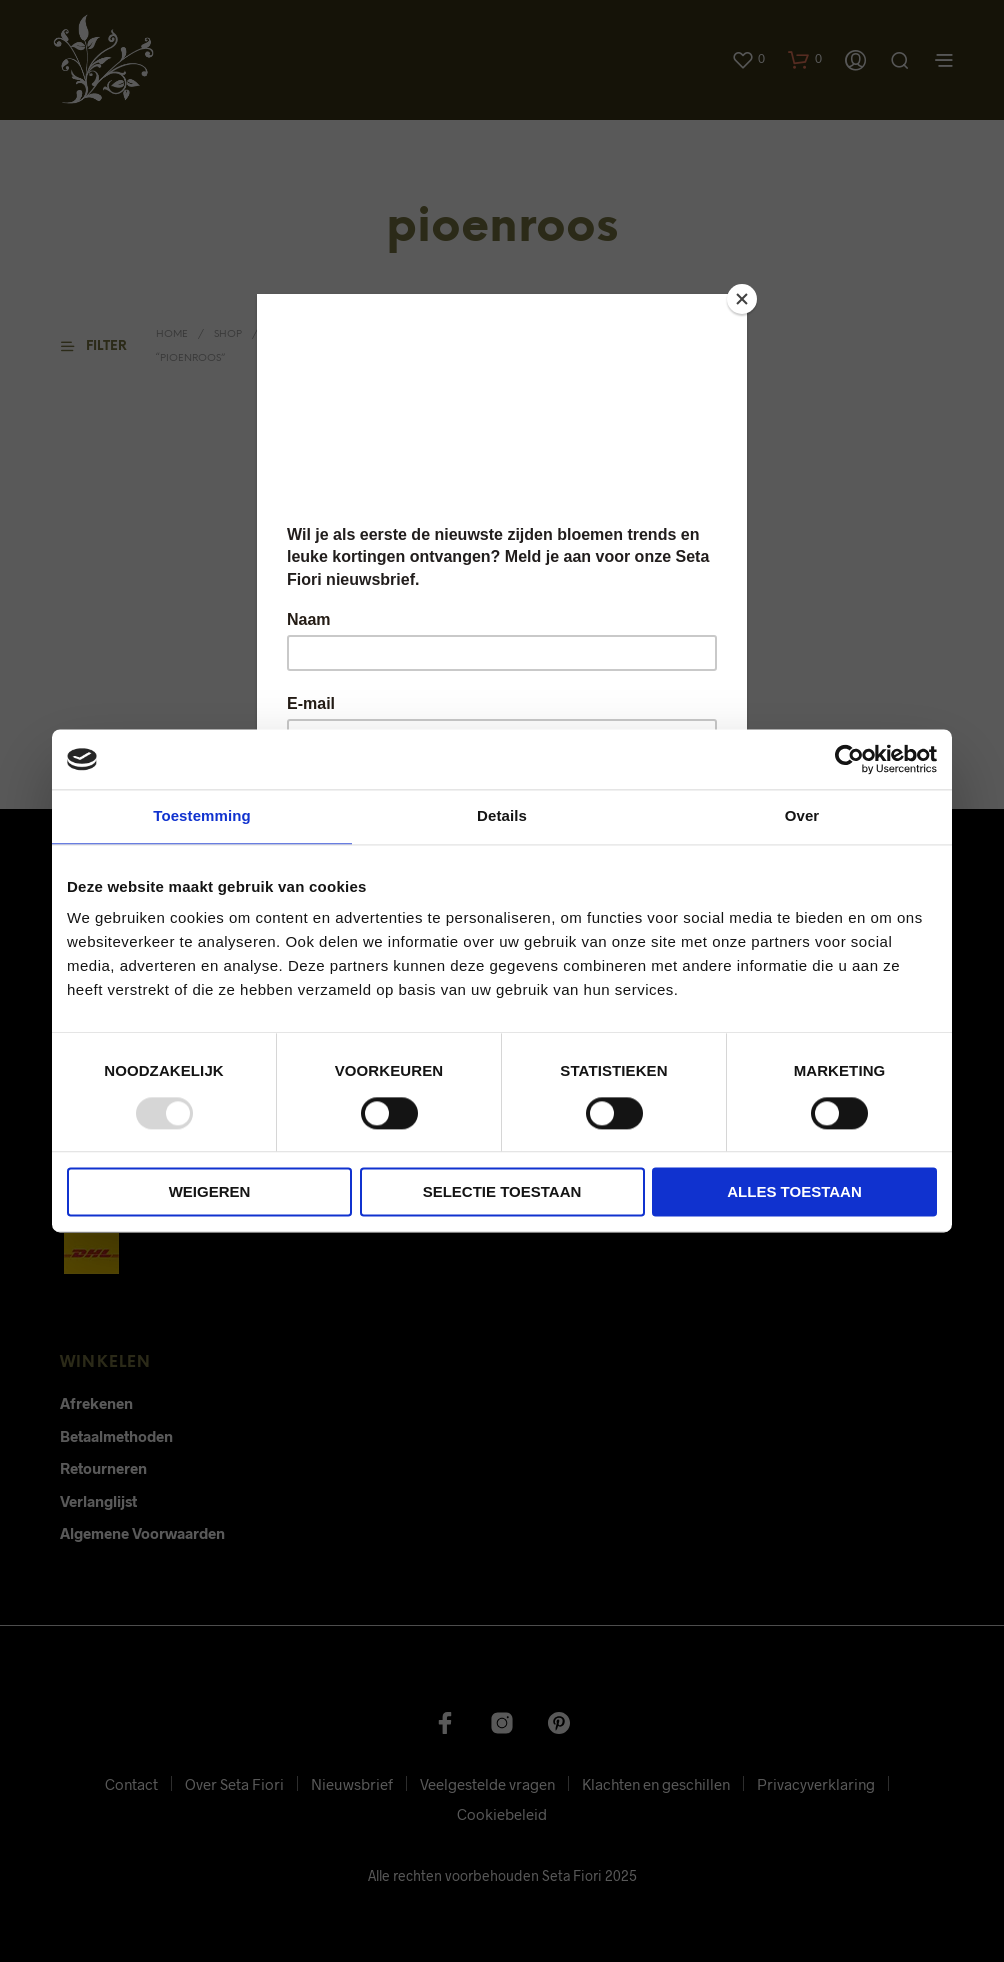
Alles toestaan (794, 1192)
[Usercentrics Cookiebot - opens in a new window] (849, 759)
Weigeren (210, 1192)
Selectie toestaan (502, 1192)
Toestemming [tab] (202, 815)
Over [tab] (802, 815)
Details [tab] (502, 815)
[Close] (742, 299)
